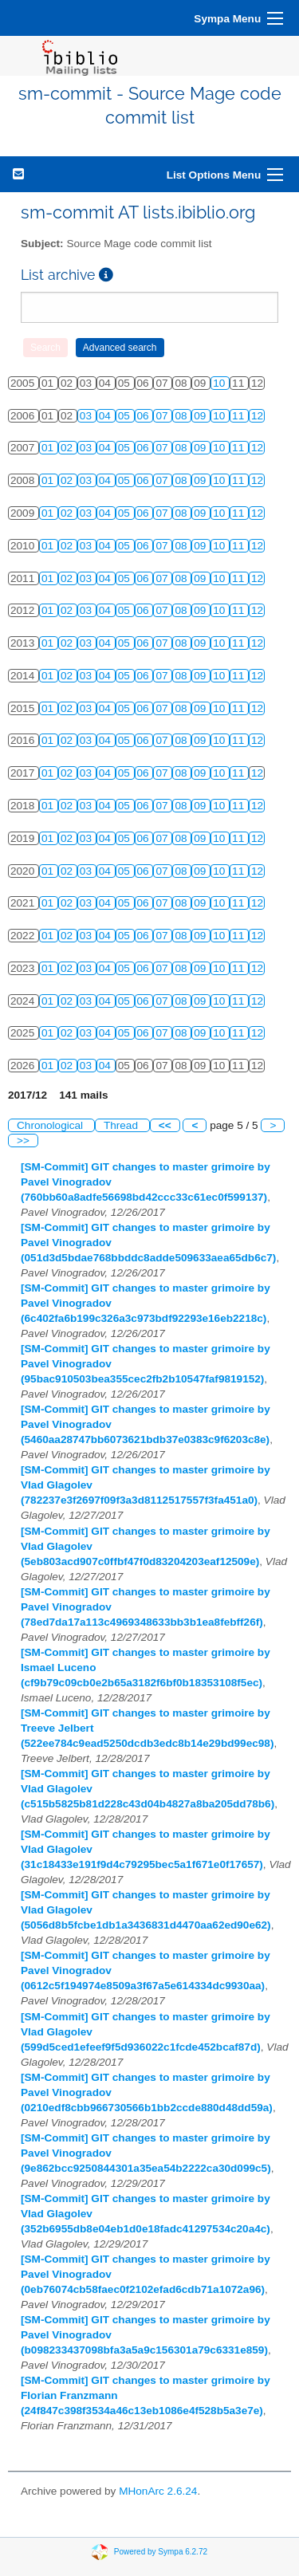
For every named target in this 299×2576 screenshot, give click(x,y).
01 (49, 448)
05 (125, 416)
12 (257, 416)
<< (165, 1125)
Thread (122, 1125)
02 (68, 448)
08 (182, 416)
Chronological (51, 1125)
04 (106, 416)
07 (163, 416)
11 (239, 416)
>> (23, 1140)
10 (220, 383)
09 (201, 416)
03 (87, 416)
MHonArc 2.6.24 (158, 2491)
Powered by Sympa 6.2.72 (160, 2551)
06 (144, 416)
